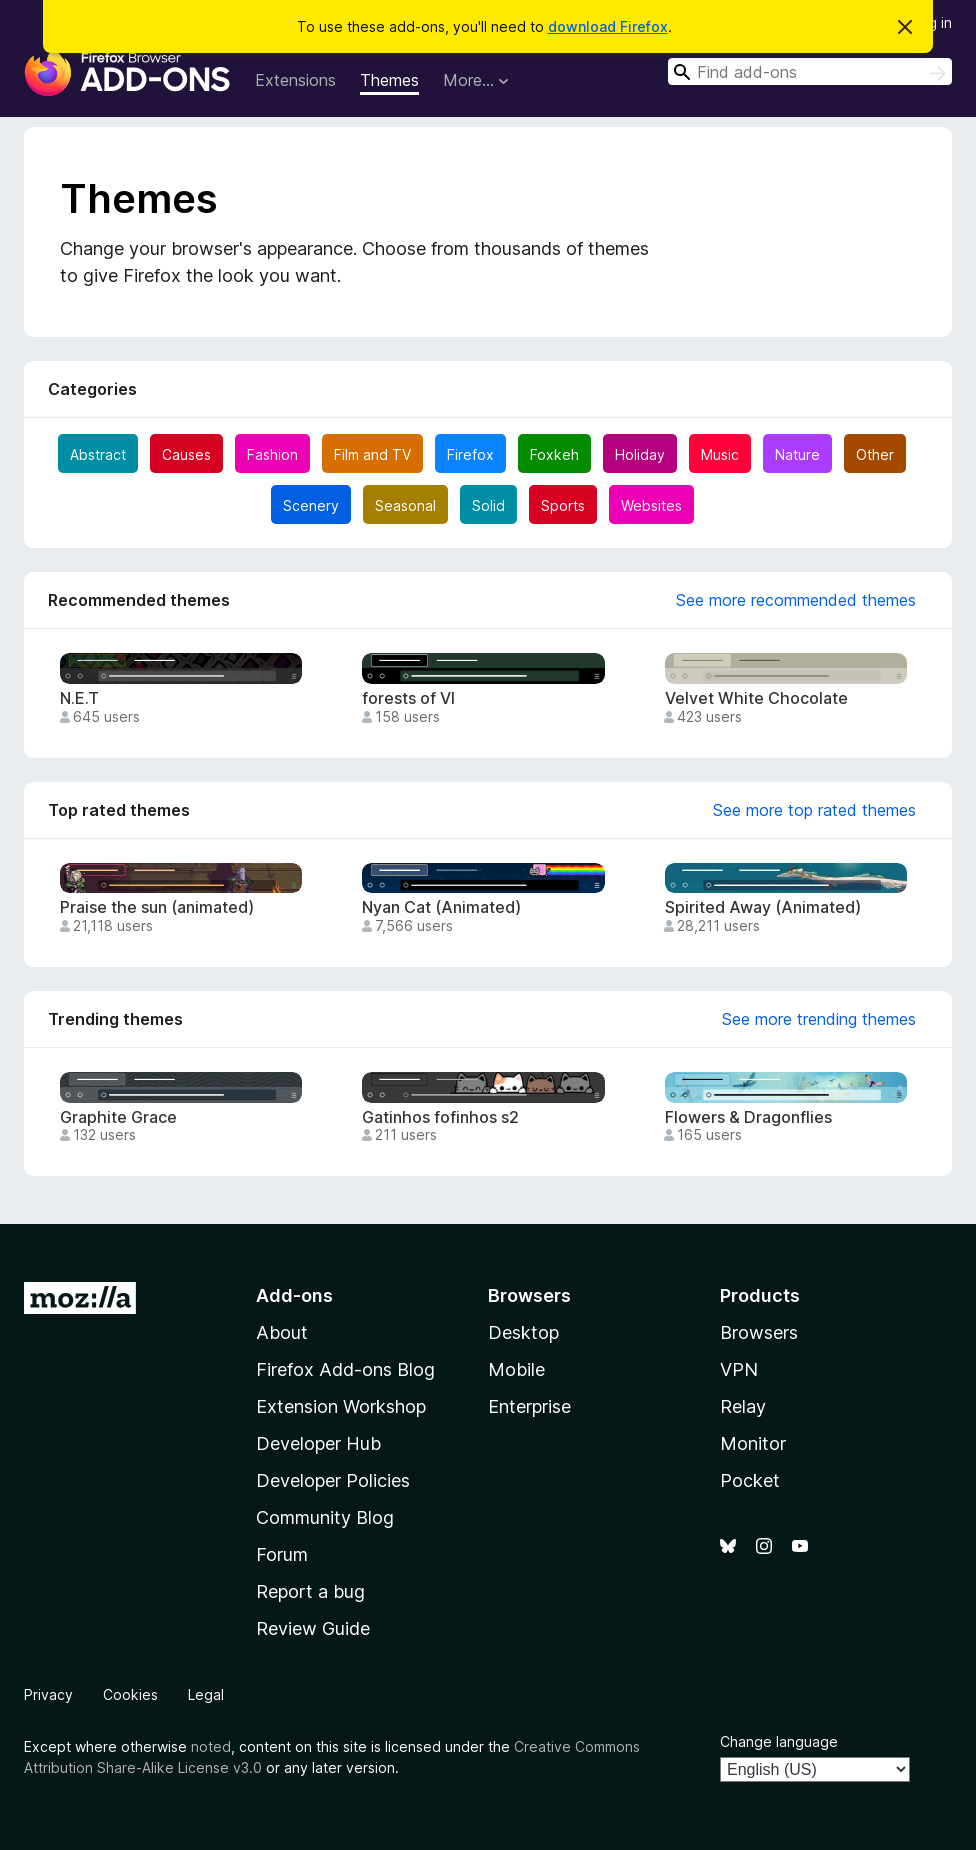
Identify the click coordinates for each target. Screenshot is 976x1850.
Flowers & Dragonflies (748, 1117)
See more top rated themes (814, 810)
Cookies (130, 1694)
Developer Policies (333, 1480)
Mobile (516, 1369)
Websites (651, 505)
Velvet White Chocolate (756, 698)
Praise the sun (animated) (157, 907)
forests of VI (408, 698)
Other (875, 454)
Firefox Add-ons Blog (345, 1369)
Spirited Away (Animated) (763, 907)
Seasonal (405, 505)
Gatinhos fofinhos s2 (440, 1117)
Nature (797, 454)
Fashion (272, 454)
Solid (488, 505)
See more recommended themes (796, 600)
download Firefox (608, 26)
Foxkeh (554, 454)
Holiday (640, 454)
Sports (563, 505)
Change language (779, 1741)
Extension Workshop (341, 1406)
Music (720, 454)
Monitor (753, 1443)
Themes (389, 80)
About (282, 1332)
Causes (186, 454)
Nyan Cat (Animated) (441, 907)
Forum (282, 1554)
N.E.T (79, 698)
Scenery (311, 505)
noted (211, 1746)
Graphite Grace (118, 1117)
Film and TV (372, 454)
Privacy (48, 1694)
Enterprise (529, 1406)
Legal (206, 1694)
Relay (743, 1406)
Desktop (523, 1332)
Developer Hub (318, 1443)
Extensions (295, 80)
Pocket (750, 1480)
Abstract (98, 454)
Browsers (759, 1332)
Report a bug (310, 1591)
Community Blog (325, 1517)
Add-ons (294, 1295)
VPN (739, 1369)
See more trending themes (819, 1019)
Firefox (470, 454)
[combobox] (810, 71)
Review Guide (313, 1628)
